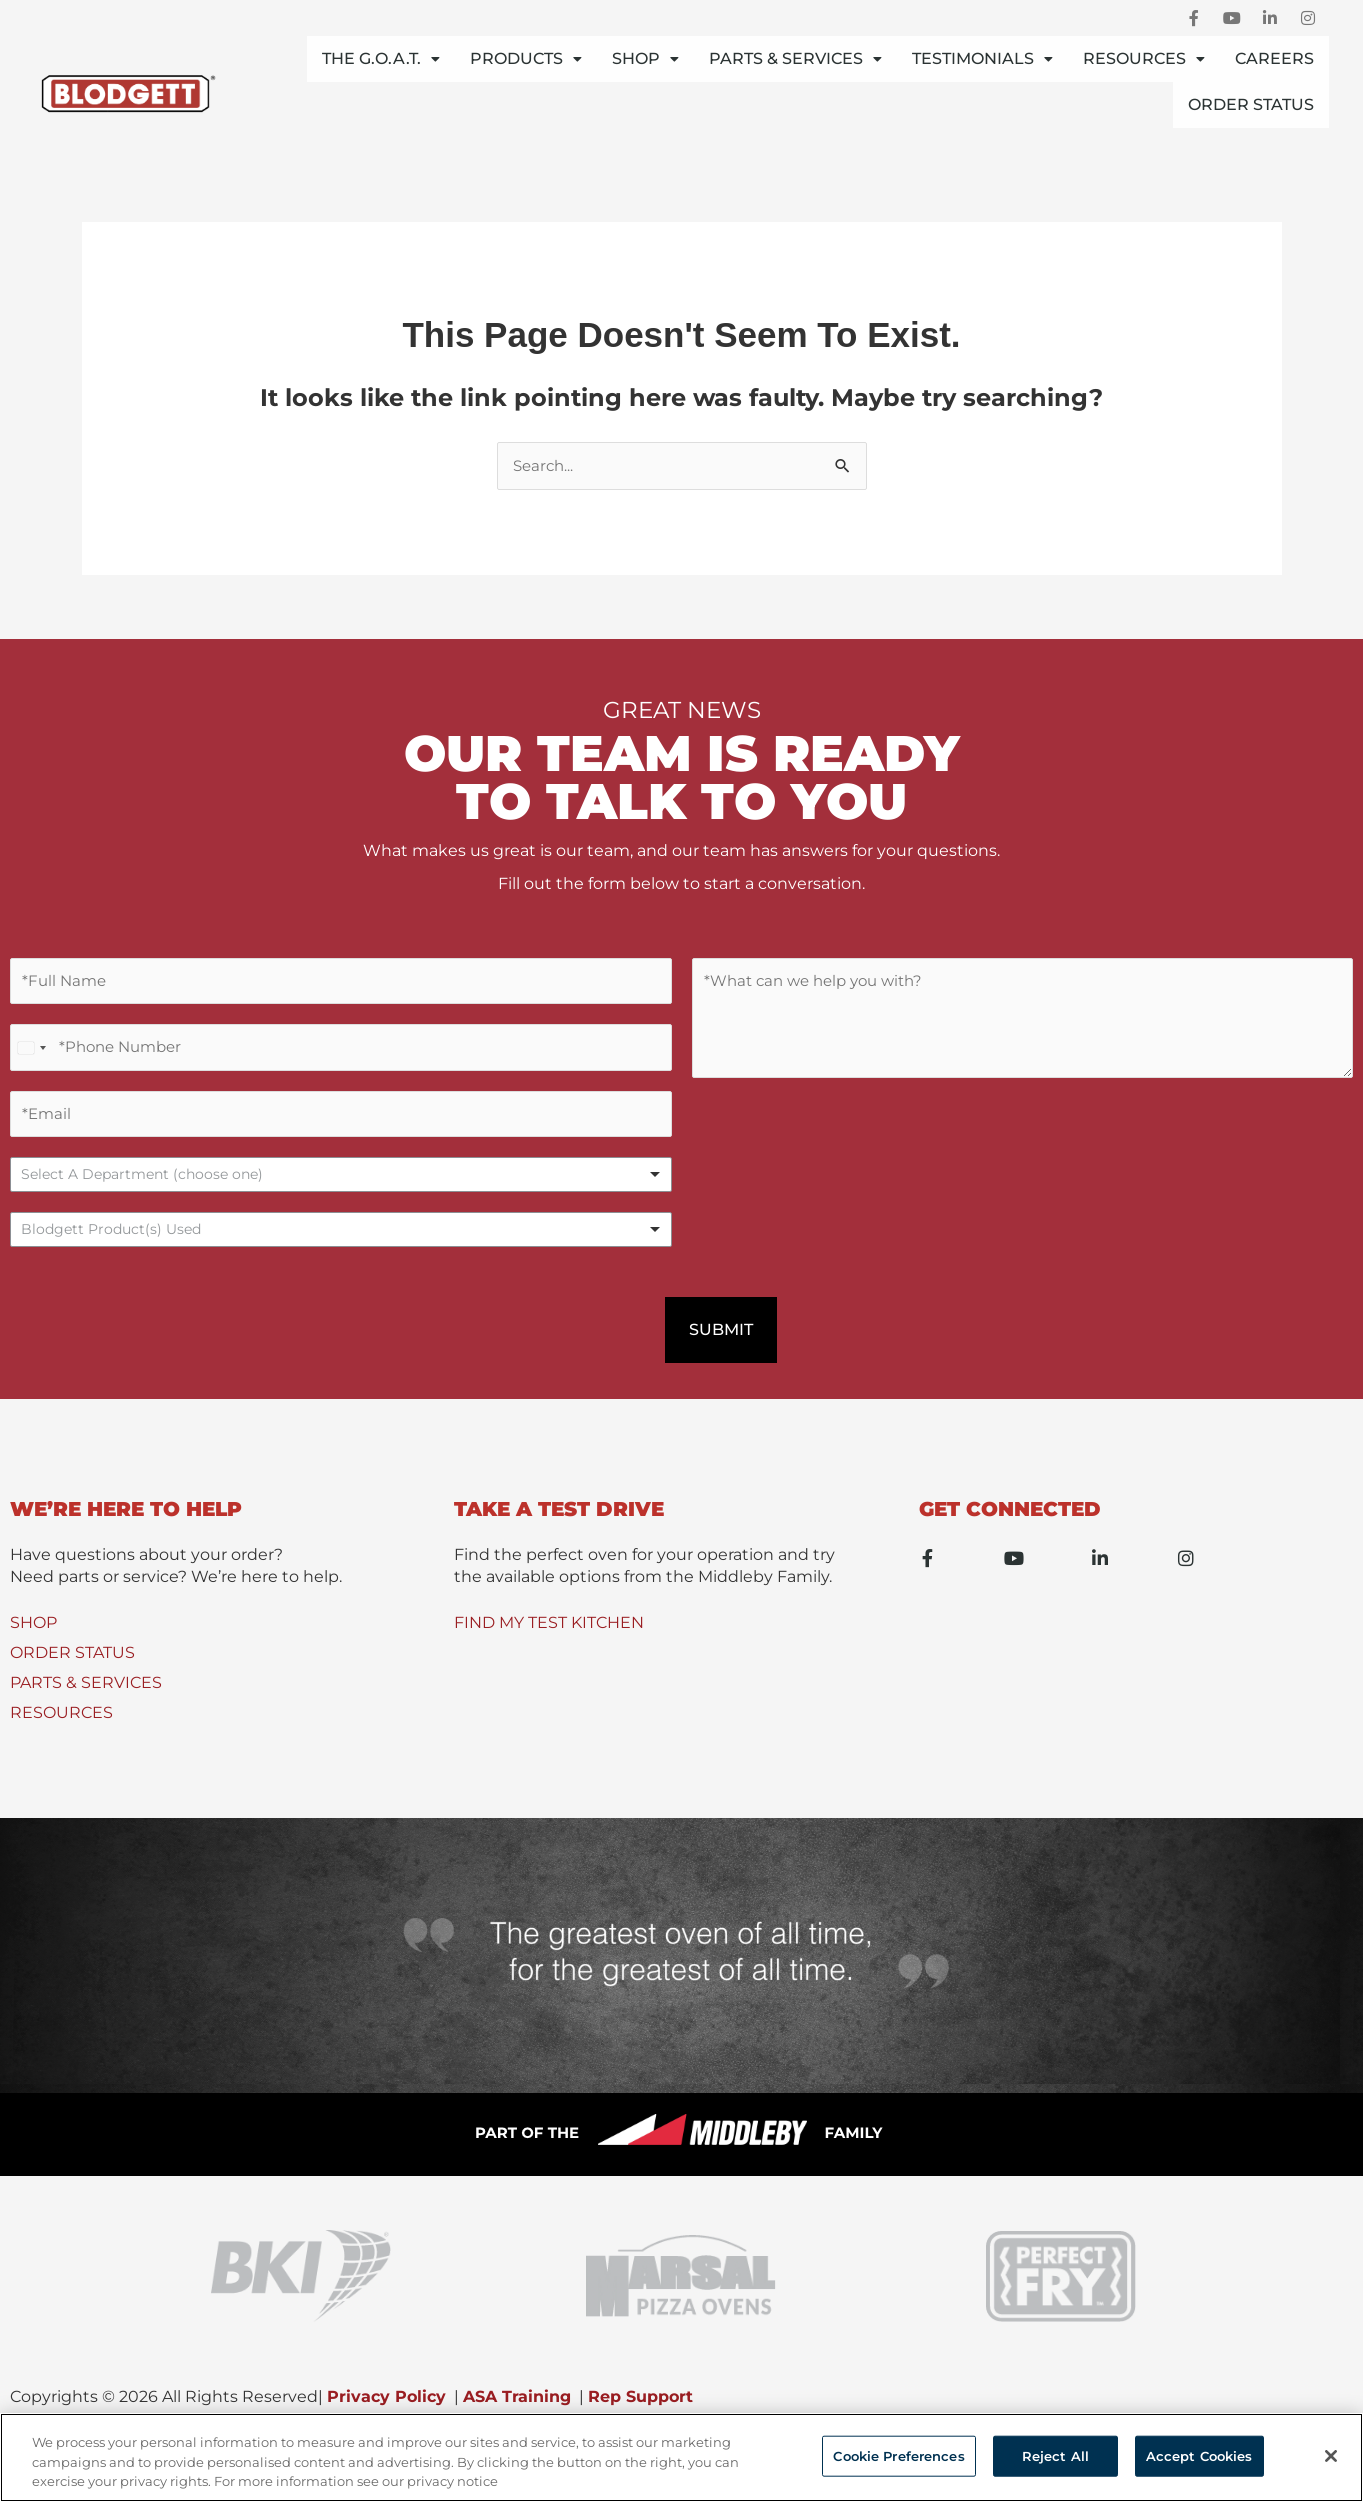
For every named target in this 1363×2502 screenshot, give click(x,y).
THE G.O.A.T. (381, 58)
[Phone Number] (341, 1055)
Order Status (1251, 104)
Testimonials (982, 58)
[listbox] (341, 1187)
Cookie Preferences (898, 2455)
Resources (1144, 58)
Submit (721, 1342)
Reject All (1055, 2455)
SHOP (33, 1636)
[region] (681, 2457)
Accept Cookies (1199, 2455)
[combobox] (341, 1242)
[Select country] (31, 1055)
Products (526, 58)
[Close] (1331, 2456)
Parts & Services (795, 58)
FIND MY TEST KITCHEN (549, 1636)
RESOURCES (61, 1726)
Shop (645, 58)
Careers (1274, 58)
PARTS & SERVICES (86, 1696)
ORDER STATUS (72, 1666)
